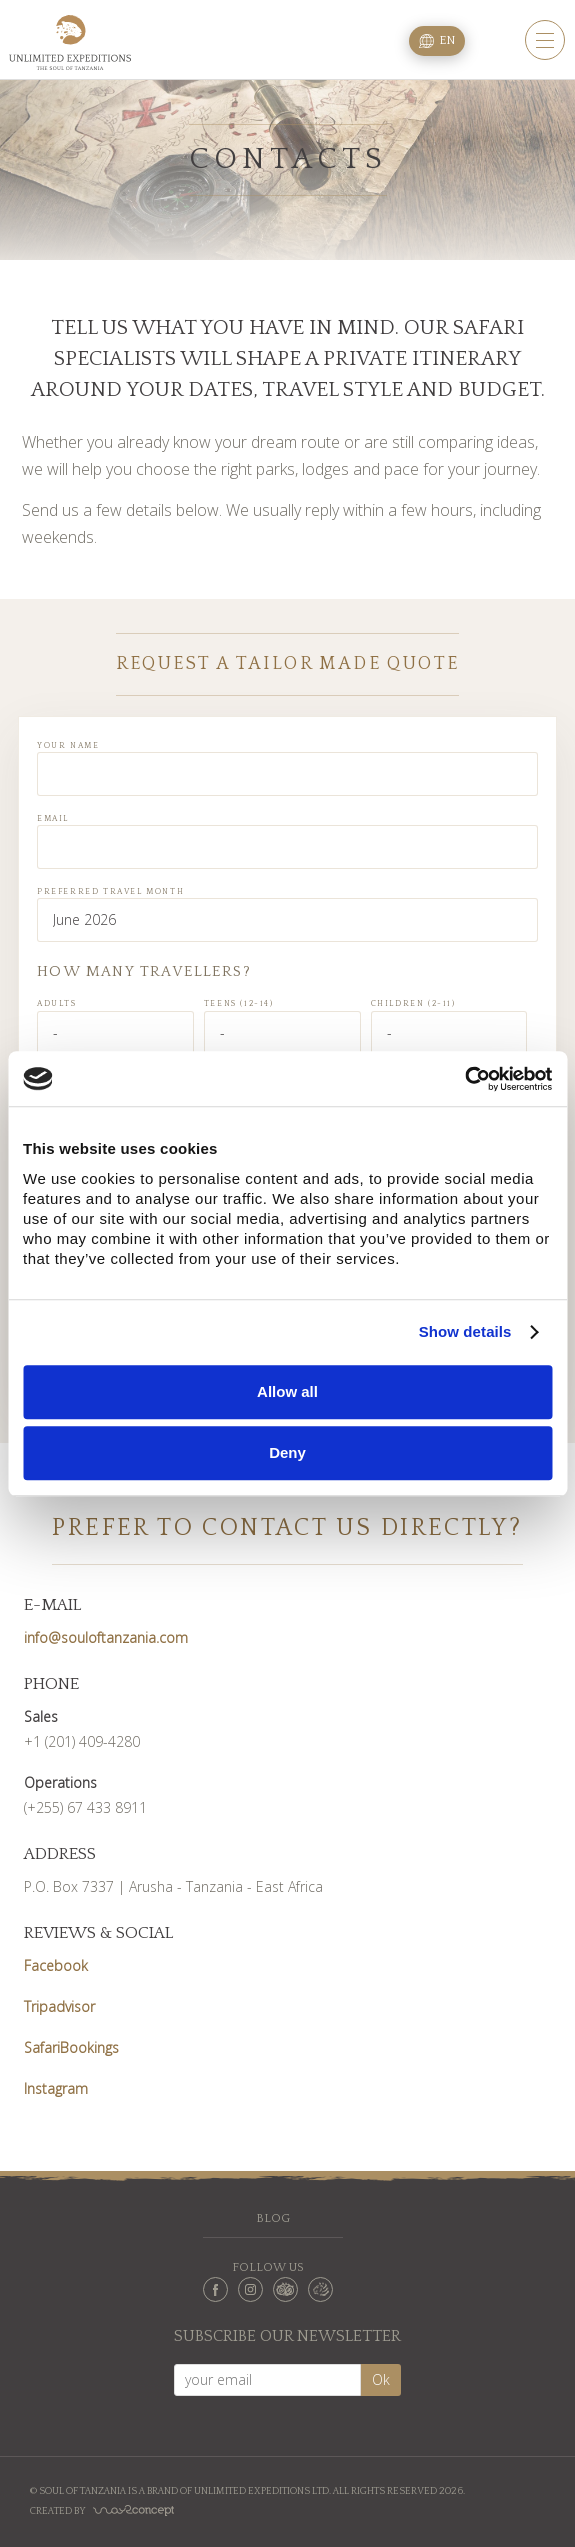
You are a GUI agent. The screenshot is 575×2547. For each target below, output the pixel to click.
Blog (273, 2218)
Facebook (56, 1965)
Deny (287, 1452)
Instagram (56, 2088)
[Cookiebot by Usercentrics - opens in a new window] (464, 1079)
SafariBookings (71, 2047)
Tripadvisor (59, 2006)
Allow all (287, 1391)
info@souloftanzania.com (106, 1637)
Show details (465, 1331)
